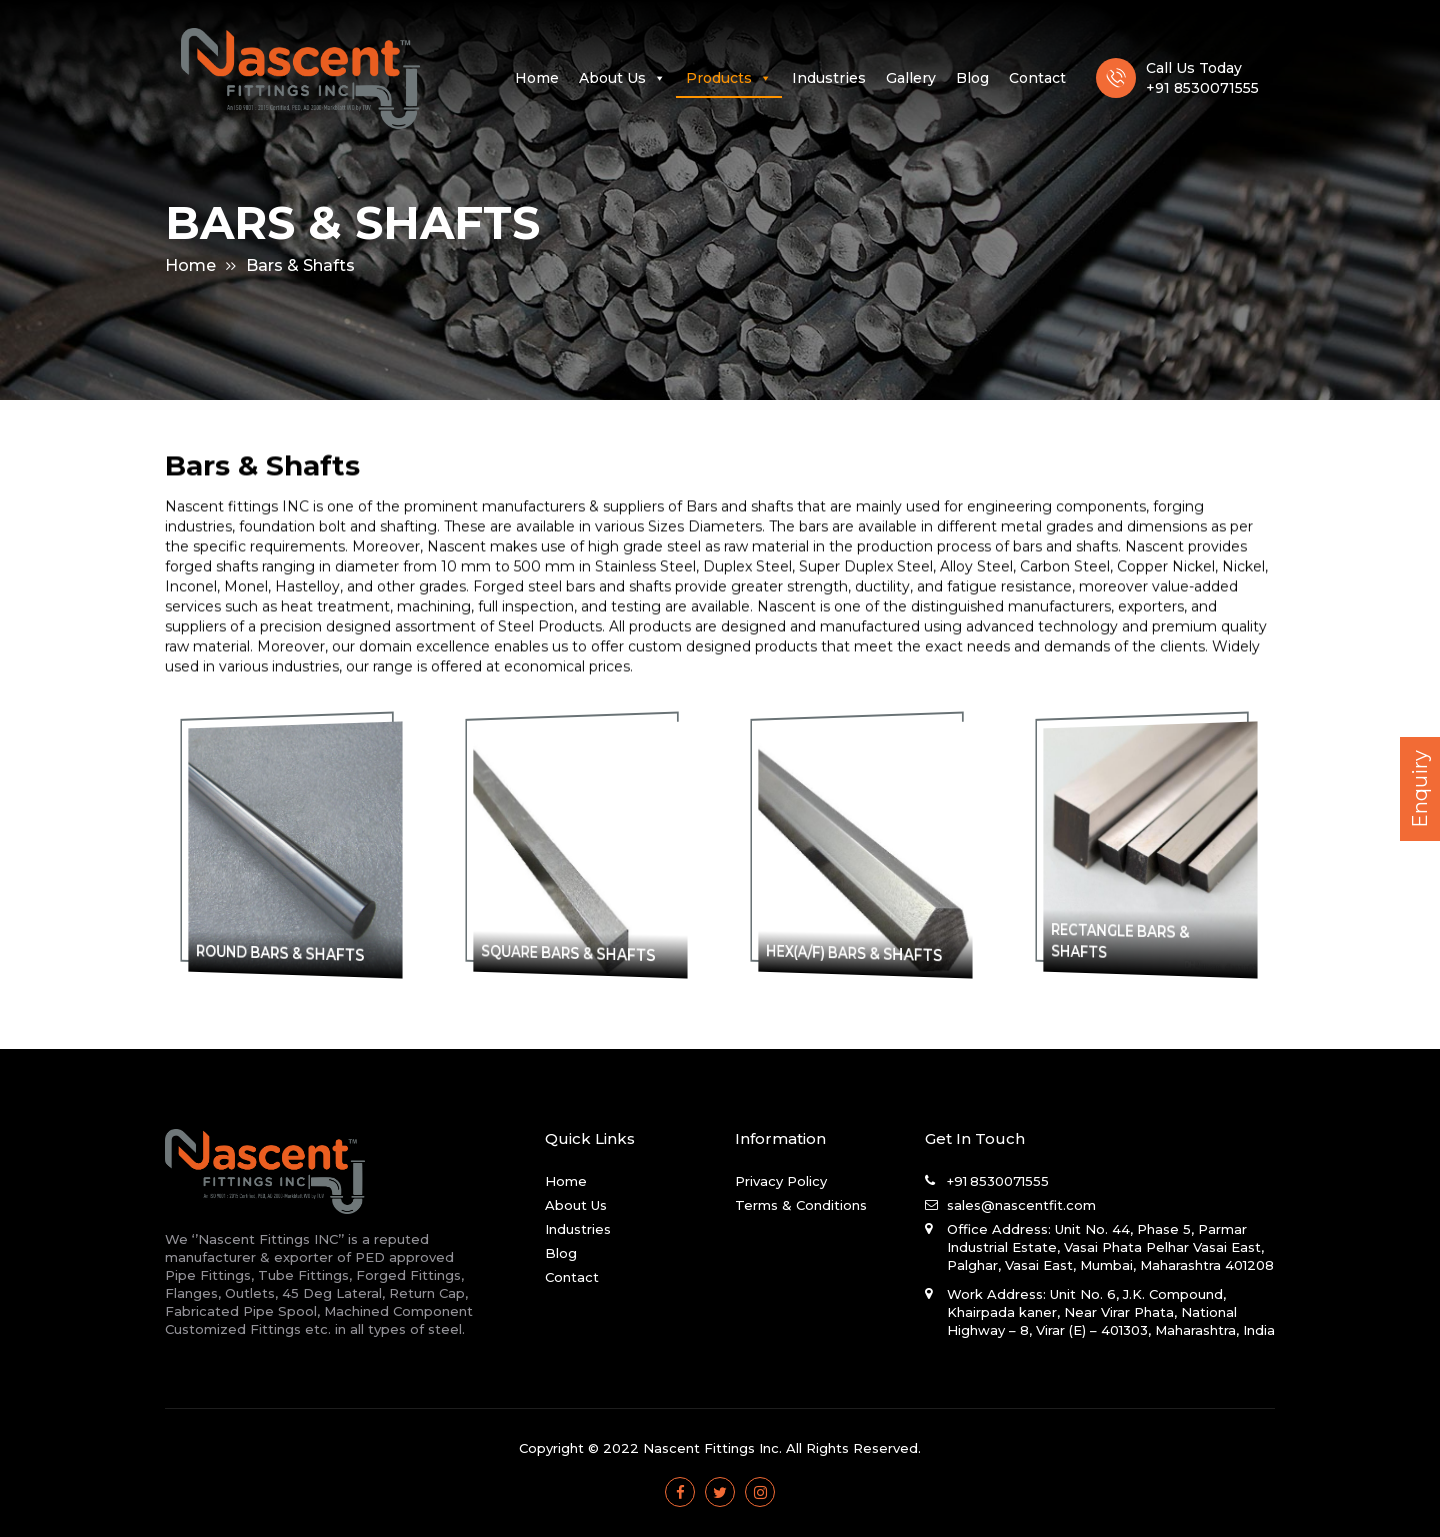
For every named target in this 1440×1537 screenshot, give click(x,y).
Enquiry (1420, 789)
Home (537, 79)
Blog (972, 79)
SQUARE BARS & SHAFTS (576, 953)
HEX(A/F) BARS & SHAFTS (861, 953)
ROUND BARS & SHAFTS (290, 953)
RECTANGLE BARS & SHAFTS (1140, 940)
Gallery (911, 79)
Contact (1037, 79)
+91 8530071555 (998, 1181)
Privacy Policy (781, 1181)
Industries (829, 79)
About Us (622, 79)
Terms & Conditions (801, 1205)
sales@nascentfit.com (1021, 1205)
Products (729, 79)
